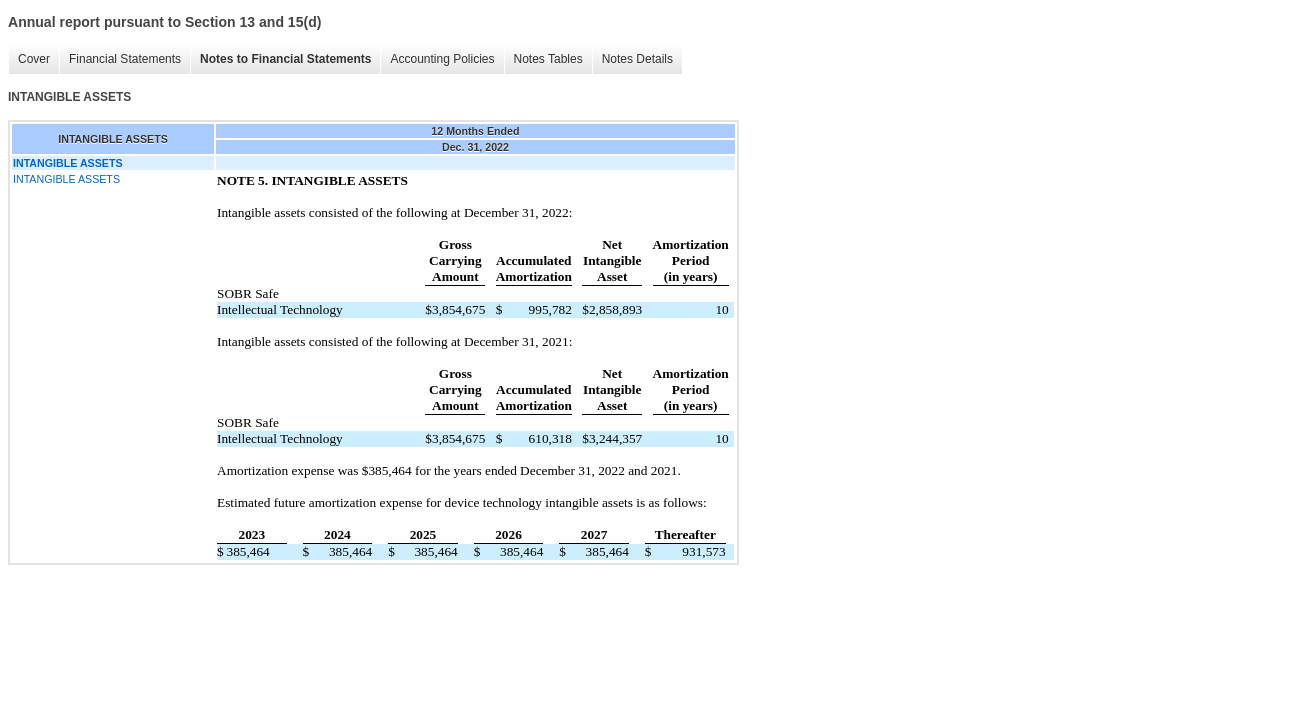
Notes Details (637, 59)
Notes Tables (548, 59)
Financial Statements (125, 59)
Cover (34, 59)
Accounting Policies (442, 59)
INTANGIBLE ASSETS (66, 179)
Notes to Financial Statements (285, 59)
